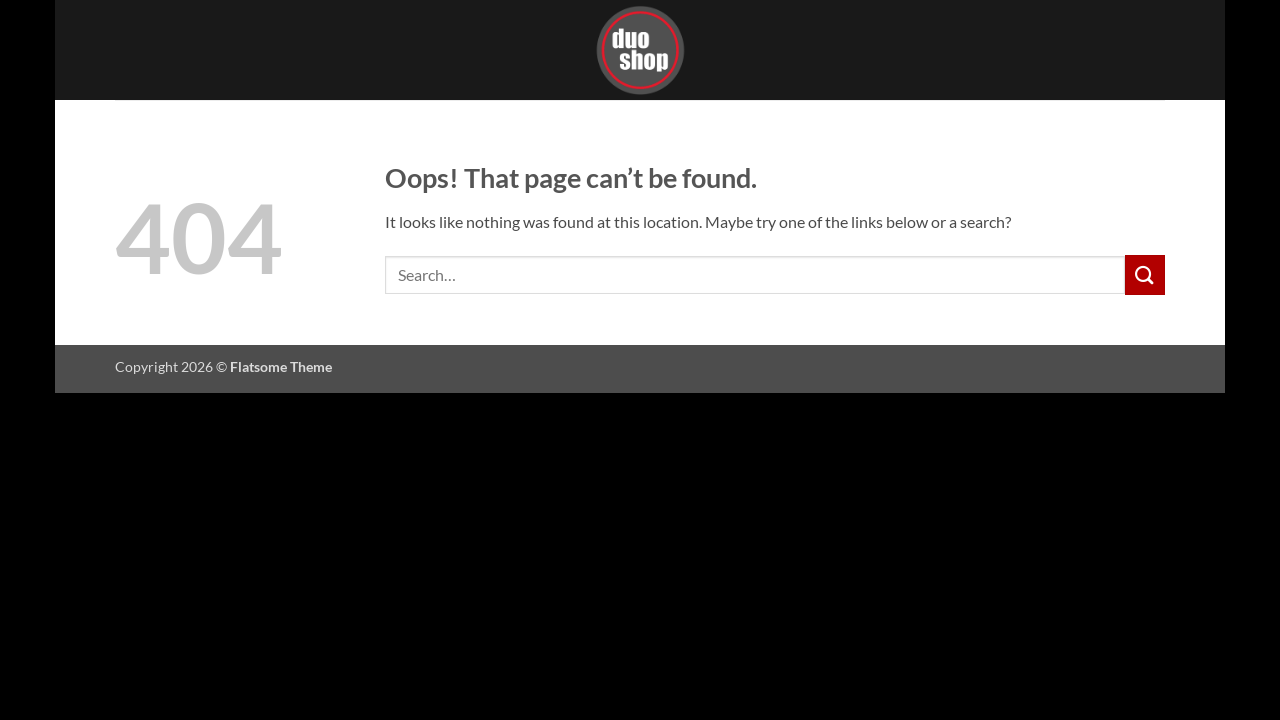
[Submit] (1145, 274)
